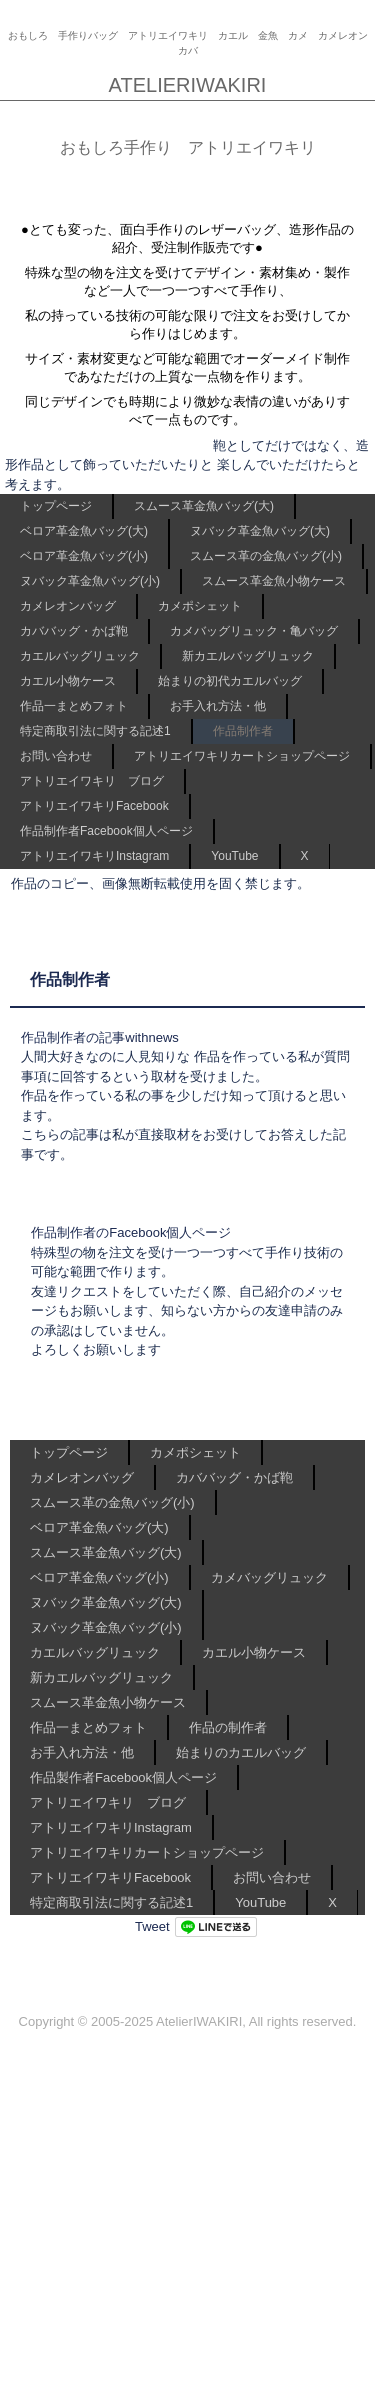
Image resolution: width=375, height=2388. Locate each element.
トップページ (56, 506)
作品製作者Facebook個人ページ (123, 1777)
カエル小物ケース (68, 681)
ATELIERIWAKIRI (188, 85)
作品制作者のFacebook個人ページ (131, 1232)
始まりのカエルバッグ (241, 1752)
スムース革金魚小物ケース (274, 581)
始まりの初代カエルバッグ (230, 681)
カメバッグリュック (269, 1577)
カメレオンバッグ (68, 606)
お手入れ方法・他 (218, 706)
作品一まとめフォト (74, 706)
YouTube (234, 856)
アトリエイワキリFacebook (94, 806)
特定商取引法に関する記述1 (95, 731)
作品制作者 (243, 731)
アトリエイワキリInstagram (94, 856)
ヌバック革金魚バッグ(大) (260, 531)
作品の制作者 (228, 1727)
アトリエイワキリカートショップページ (242, 756)
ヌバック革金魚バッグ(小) (90, 581)
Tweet (152, 1926)
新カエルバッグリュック (248, 656)
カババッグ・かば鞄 (74, 631)
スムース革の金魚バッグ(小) (266, 556)
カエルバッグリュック (80, 656)
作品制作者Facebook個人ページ (106, 831)
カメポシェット (200, 606)
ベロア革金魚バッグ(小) (84, 556)
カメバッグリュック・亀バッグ (254, 631)
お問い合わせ (56, 756)
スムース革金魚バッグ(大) (204, 506)
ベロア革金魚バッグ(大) (84, 531)
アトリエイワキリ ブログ (92, 781)
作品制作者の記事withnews (99, 1037)
